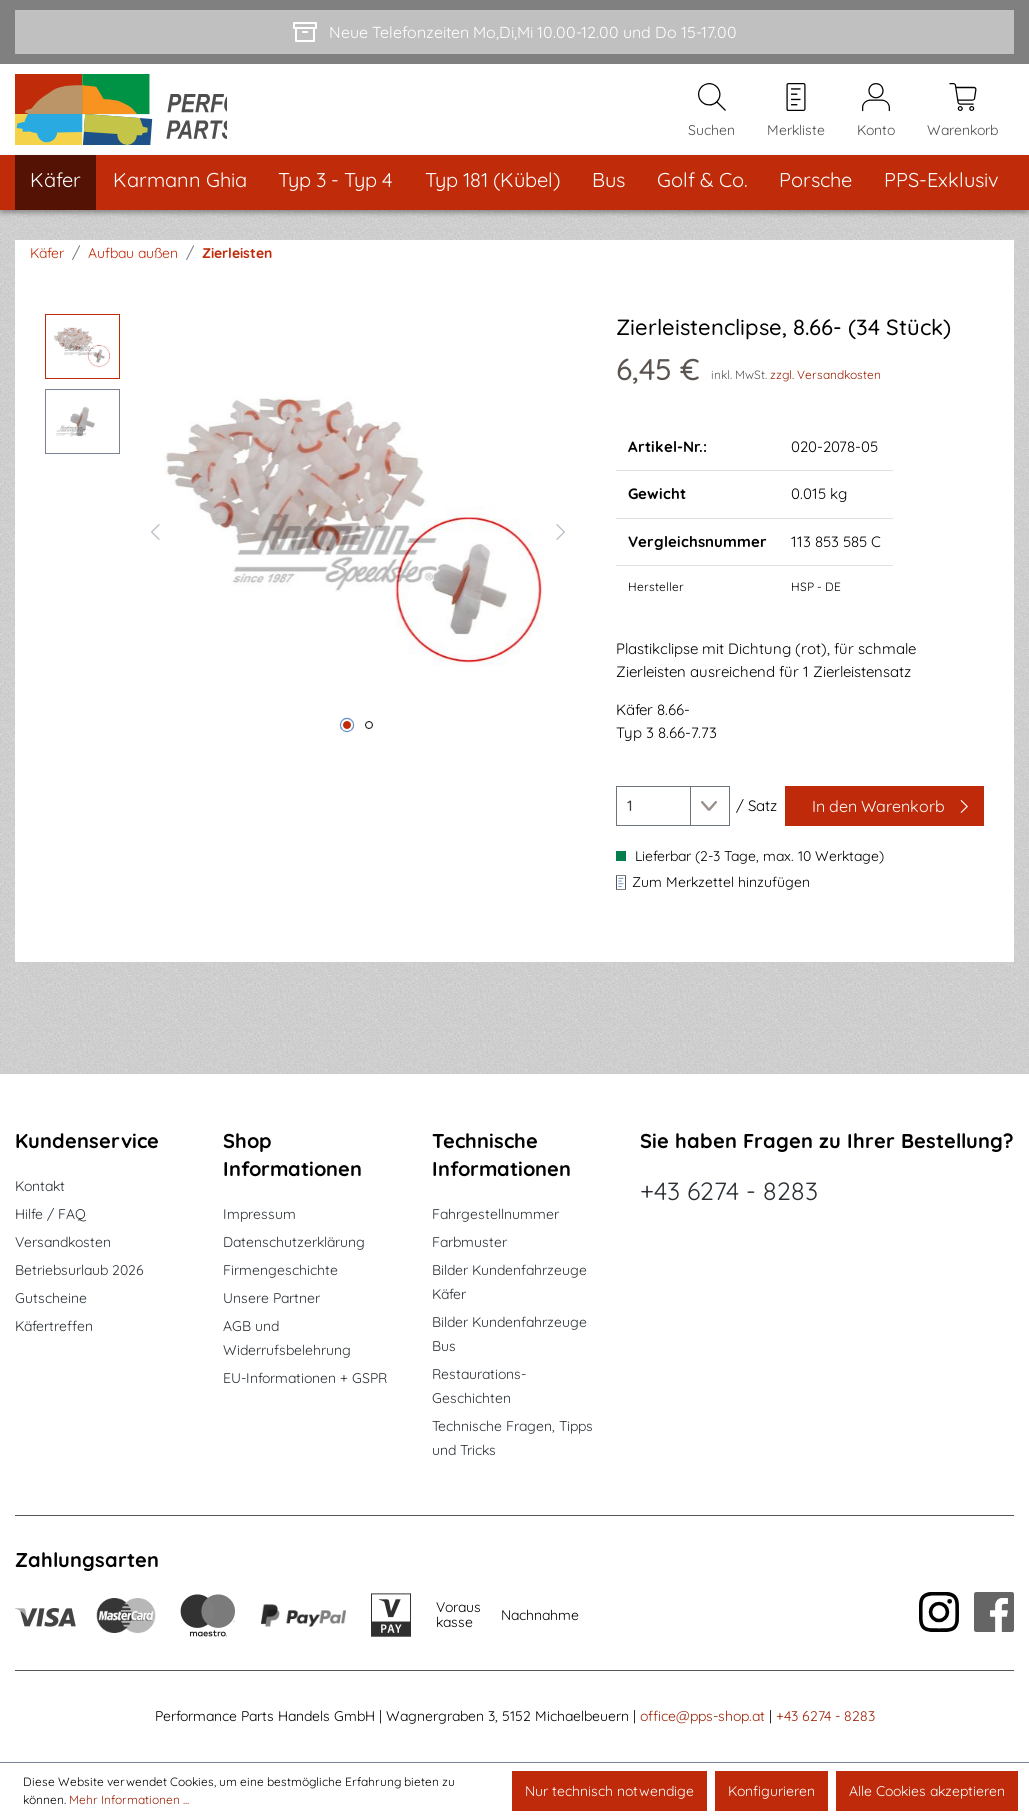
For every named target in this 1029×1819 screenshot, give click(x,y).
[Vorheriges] (155, 551)
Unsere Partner (271, 1299)
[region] (310, 551)
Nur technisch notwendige (609, 1791)
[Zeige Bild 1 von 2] (347, 747)
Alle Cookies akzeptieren (927, 1791)
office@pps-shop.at (702, 1717)
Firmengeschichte (280, 1271)
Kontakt (40, 1187)
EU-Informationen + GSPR (305, 1379)
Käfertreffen (54, 1327)
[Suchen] (711, 121)
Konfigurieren (771, 1791)
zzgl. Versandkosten (825, 395)
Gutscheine (51, 1299)
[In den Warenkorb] (884, 828)
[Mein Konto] (876, 121)
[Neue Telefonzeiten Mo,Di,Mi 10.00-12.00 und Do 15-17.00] (514, 32)
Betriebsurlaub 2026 (79, 1271)
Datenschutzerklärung (294, 1243)
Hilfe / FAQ (50, 1215)
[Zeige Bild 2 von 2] (369, 747)
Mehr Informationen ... (129, 1799)
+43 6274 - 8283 (729, 1191)
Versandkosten (63, 1243)
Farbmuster (469, 1243)
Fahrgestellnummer (495, 1215)
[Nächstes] (561, 551)
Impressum (259, 1215)
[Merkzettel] (796, 121)
